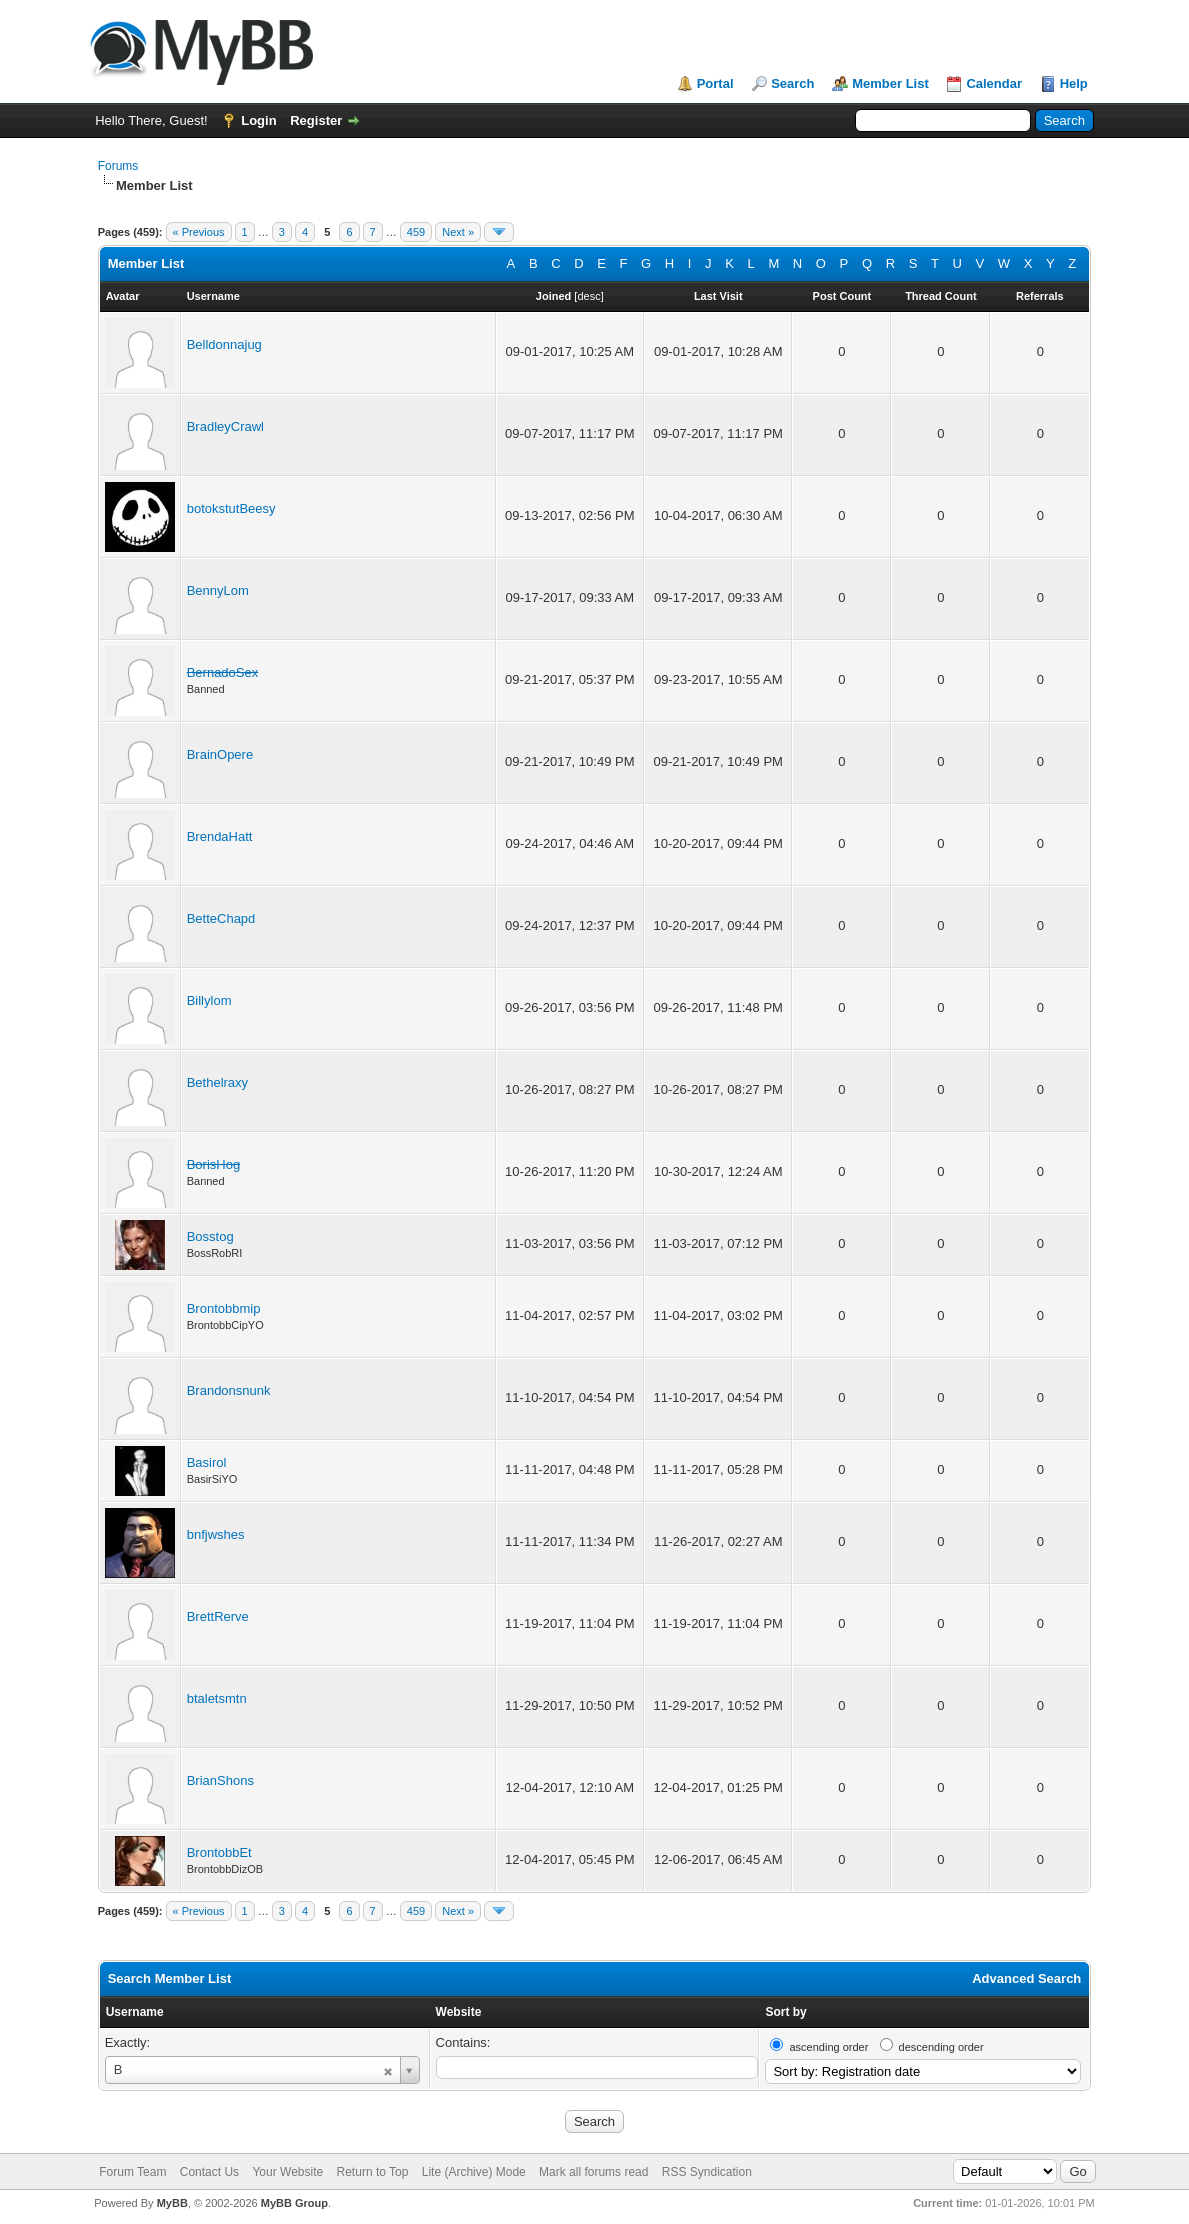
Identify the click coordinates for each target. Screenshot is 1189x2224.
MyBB (172, 2203)
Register (316, 120)
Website (459, 2012)
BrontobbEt (219, 1852)
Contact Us (209, 2172)
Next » (458, 232)
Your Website (287, 2172)
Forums (118, 166)
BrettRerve (218, 1616)
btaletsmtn (217, 1698)
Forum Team (132, 2172)
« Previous (199, 232)
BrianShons (220, 1780)
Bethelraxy (217, 1082)
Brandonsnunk (229, 1390)
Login (258, 120)
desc (588, 296)
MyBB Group (294, 2203)
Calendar (994, 83)
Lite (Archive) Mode (474, 2172)
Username (135, 2012)
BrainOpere (220, 754)
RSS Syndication (707, 2172)
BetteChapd (221, 918)
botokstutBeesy (231, 508)
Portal (715, 83)
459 (416, 232)
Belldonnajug (224, 344)
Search (792, 83)
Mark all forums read (593, 2172)
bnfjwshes (216, 1534)
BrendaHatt (220, 836)
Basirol (207, 1462)
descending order (941, 2047)
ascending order (828, 2047)
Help (1074, 83)
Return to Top (373, 2172)
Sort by (785, 2012)
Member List (890, 83)
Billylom (209, 1000)
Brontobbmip (224, 1308)
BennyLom (218, 590)
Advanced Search (1026, 1978)
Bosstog (210, 1236)
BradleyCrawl (225, 426)
